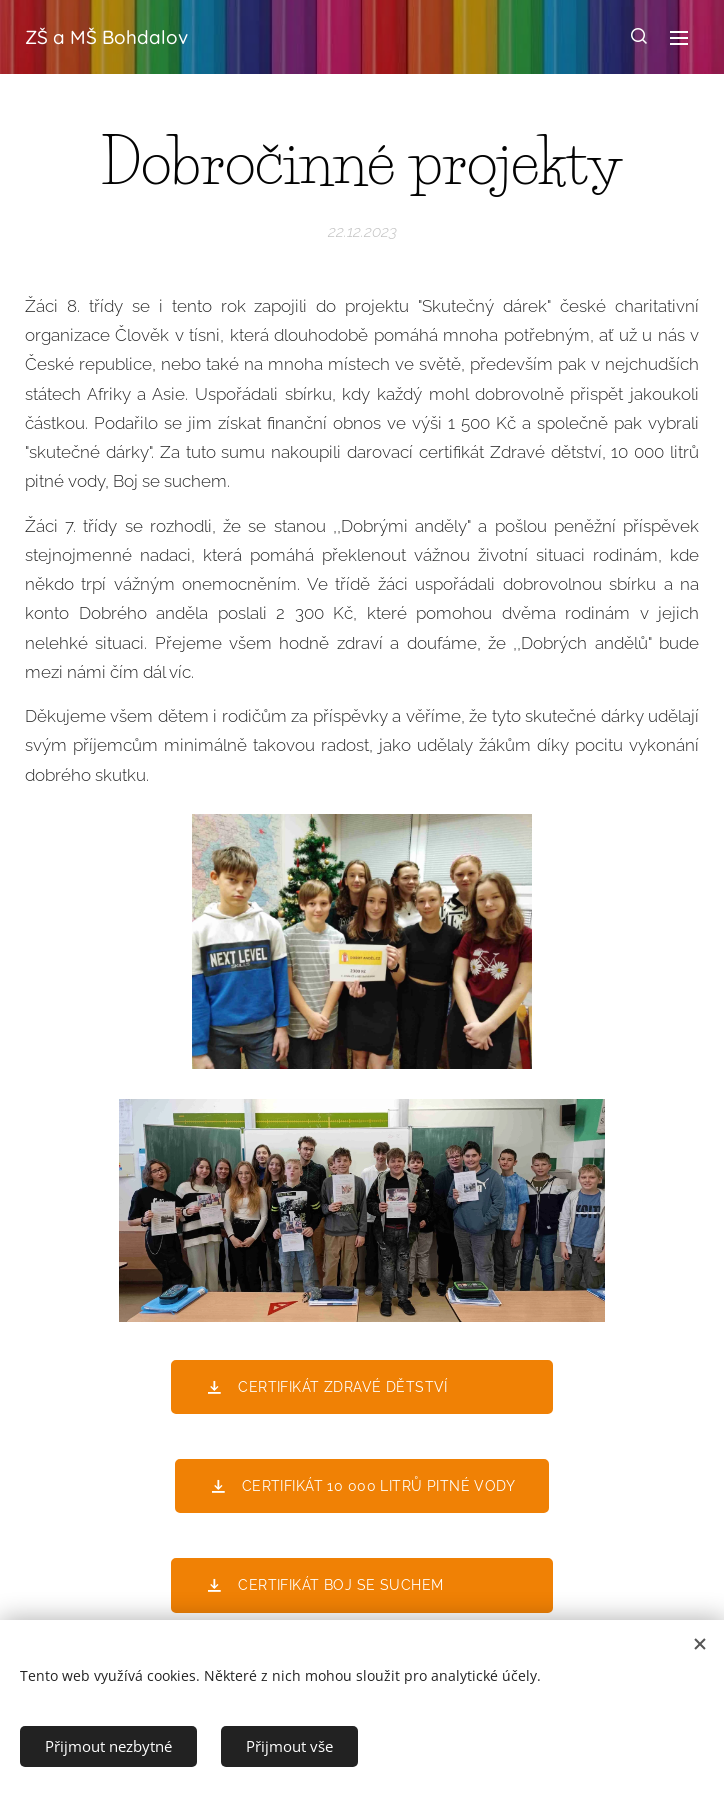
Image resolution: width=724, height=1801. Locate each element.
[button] (639, 37)
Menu (679, 38)
